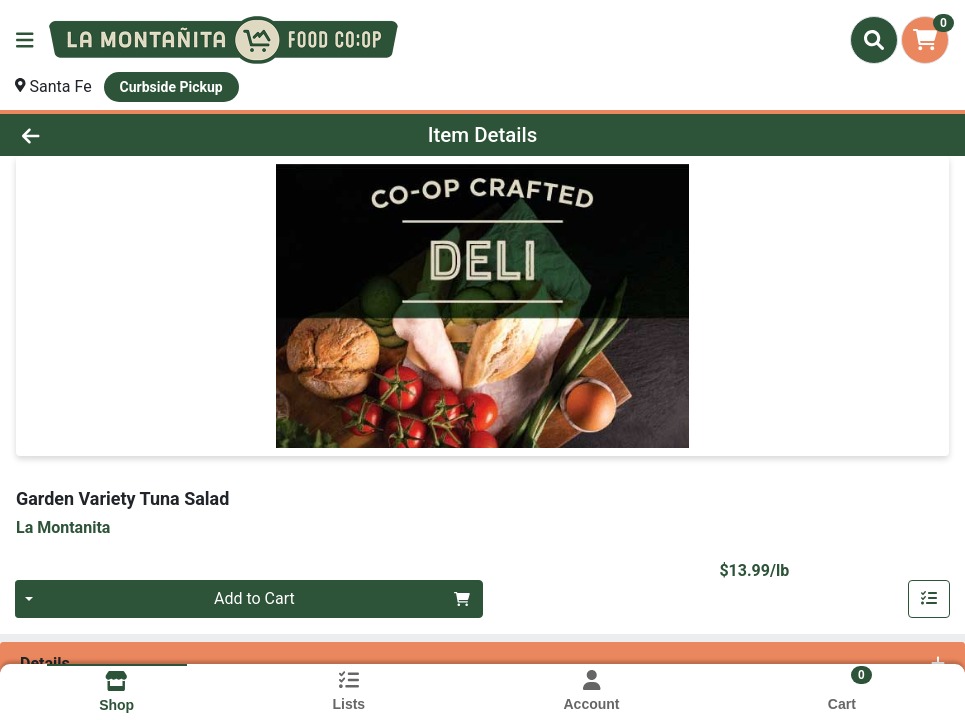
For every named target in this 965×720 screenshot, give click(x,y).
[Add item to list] (929, 599)
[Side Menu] (25, 40)
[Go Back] (132, 135)
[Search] (874, 40)
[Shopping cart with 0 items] (925, 40)
